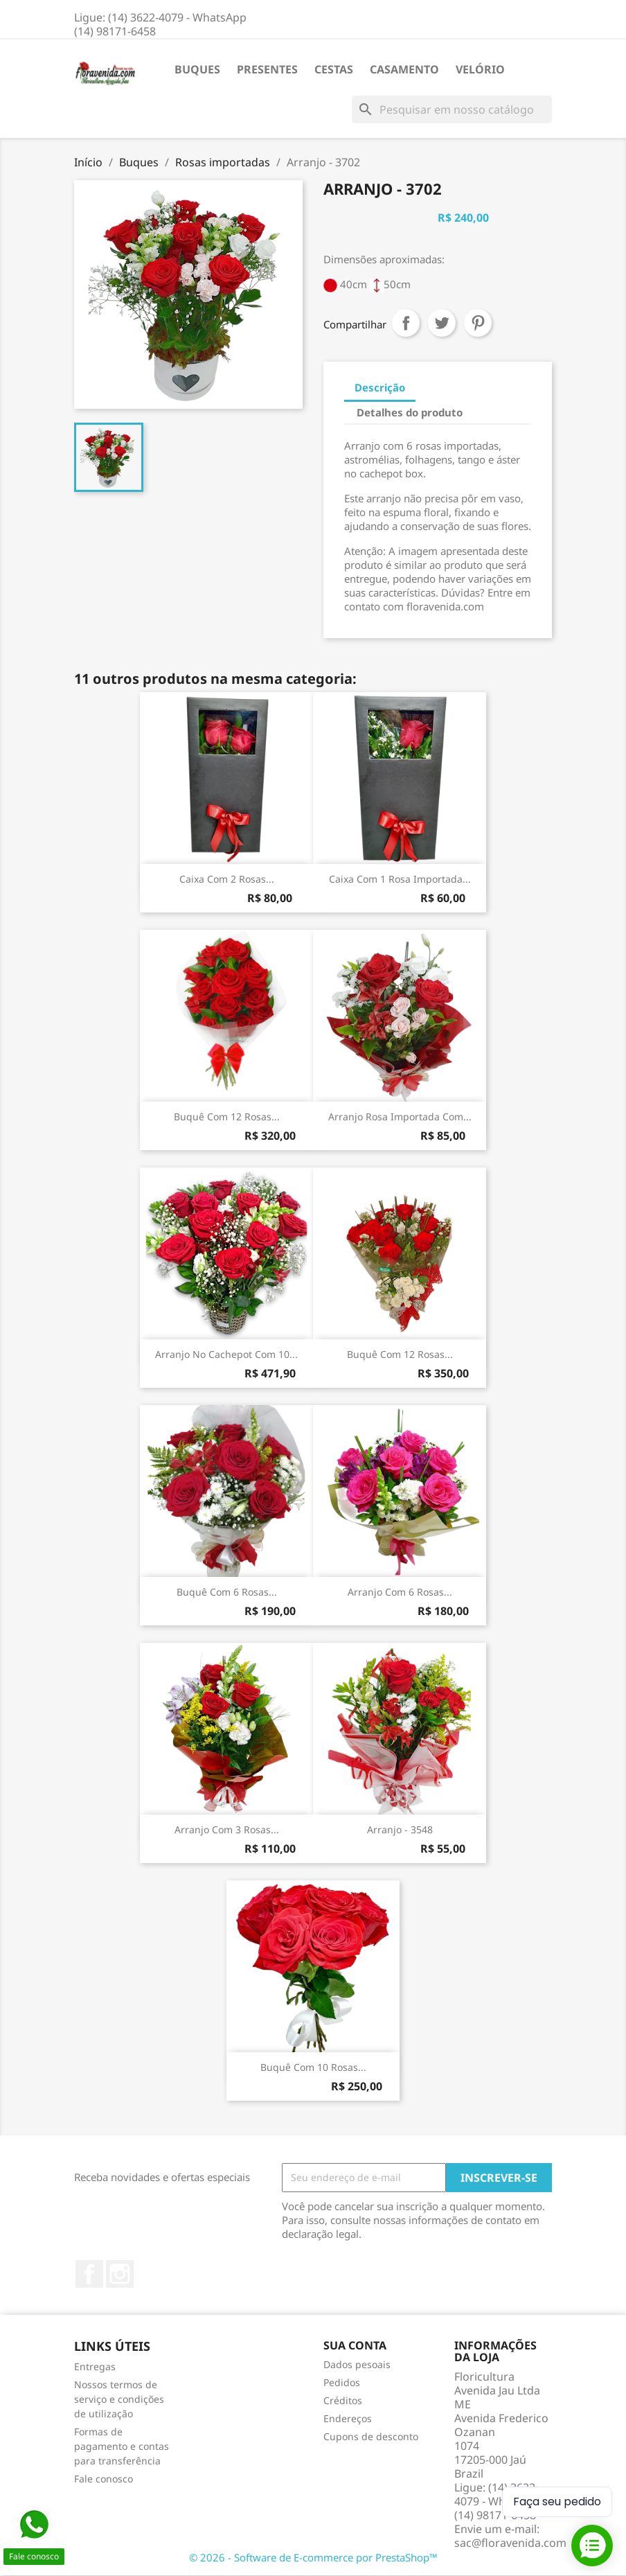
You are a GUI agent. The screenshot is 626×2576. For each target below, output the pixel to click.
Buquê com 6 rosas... (227, 1591)
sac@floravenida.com (510, 2542)
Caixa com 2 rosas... (226, 878)
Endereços (347, 2418)
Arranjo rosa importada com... (400, 1116)
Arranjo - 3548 (400, 1829)
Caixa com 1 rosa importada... (400, 878)
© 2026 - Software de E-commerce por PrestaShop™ (313, 2557)
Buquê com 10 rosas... (313, 2067)
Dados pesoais (357, 2364)
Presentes (267, 69)
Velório (480, 69)
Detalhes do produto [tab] (410, 412)
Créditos (342, 2400)
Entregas (95, 2366)
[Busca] (452, 109)
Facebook (89, 2274)
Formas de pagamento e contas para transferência (121, 2446)
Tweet (442, 323)
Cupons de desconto (370, 2436)
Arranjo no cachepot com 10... (226, 1354)
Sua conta (354, 2345)
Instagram (120, 2274)
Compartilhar (406, 323)
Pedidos (341, 2382)
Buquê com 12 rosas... (227, 1116)
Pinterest (478, 323)
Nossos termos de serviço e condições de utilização (119, 2399)
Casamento (404, 69)
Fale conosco (103, 2478)
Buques (197, 69)
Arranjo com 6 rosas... (400, 1591)
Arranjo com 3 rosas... (227, 1829)
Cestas (333, 69)
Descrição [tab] (380, 387)
